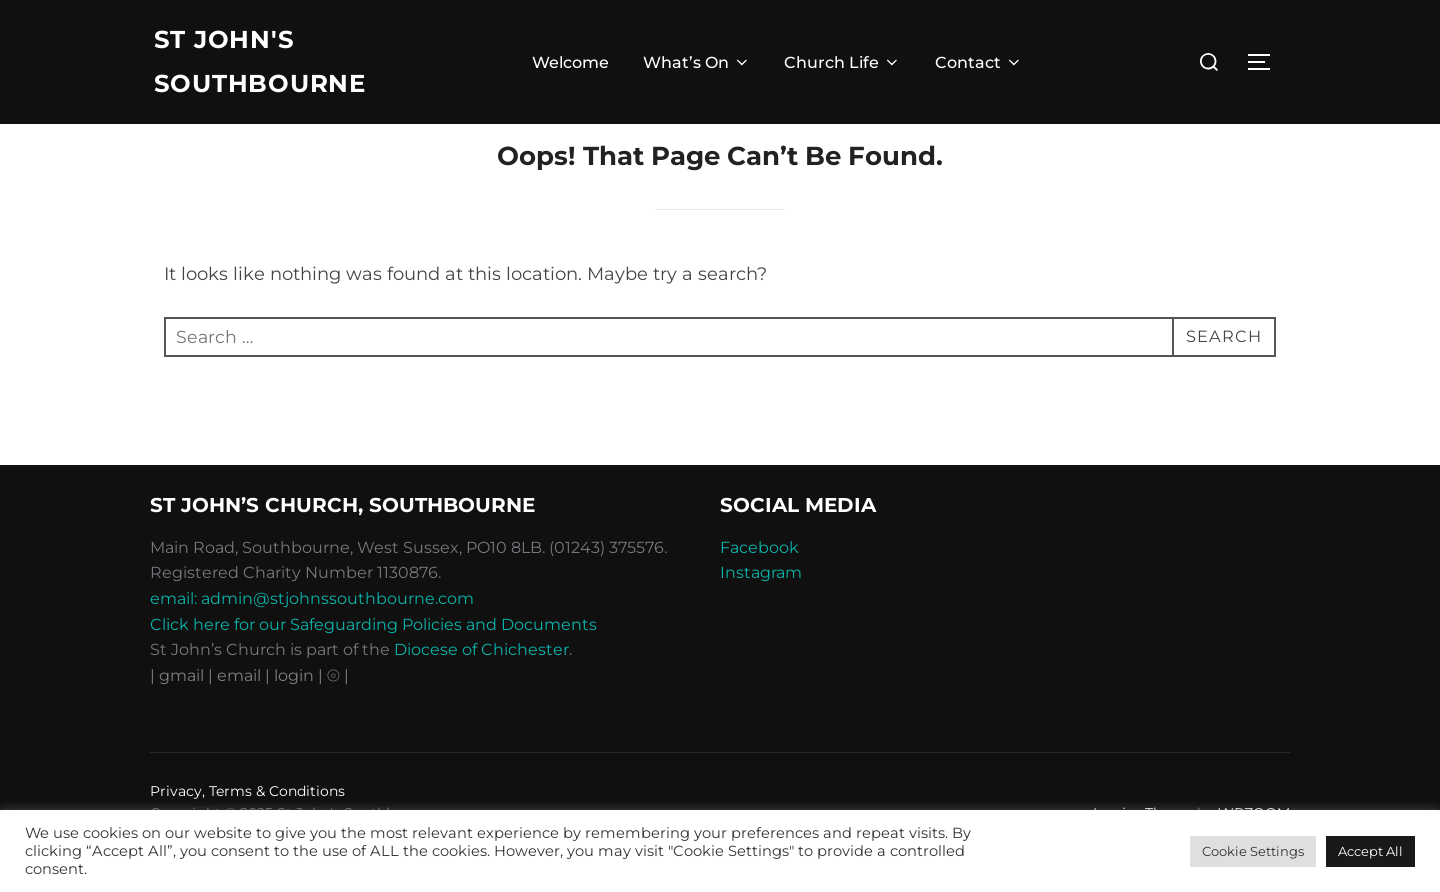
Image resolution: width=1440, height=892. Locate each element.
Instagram (761, 614)
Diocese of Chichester (481, 690)
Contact (979, 65)
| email (236, 716)
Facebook (759, 588)
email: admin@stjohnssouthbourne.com (312, 639)
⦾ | (338, 716)
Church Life (842, 65)
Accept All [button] (1370, 851)
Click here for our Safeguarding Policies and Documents (373, 665)
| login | (294, 716)
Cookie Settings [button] (1253, 851)
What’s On (697, 65)
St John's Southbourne (267, 64)
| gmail (179, 716)
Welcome (570, 65)
